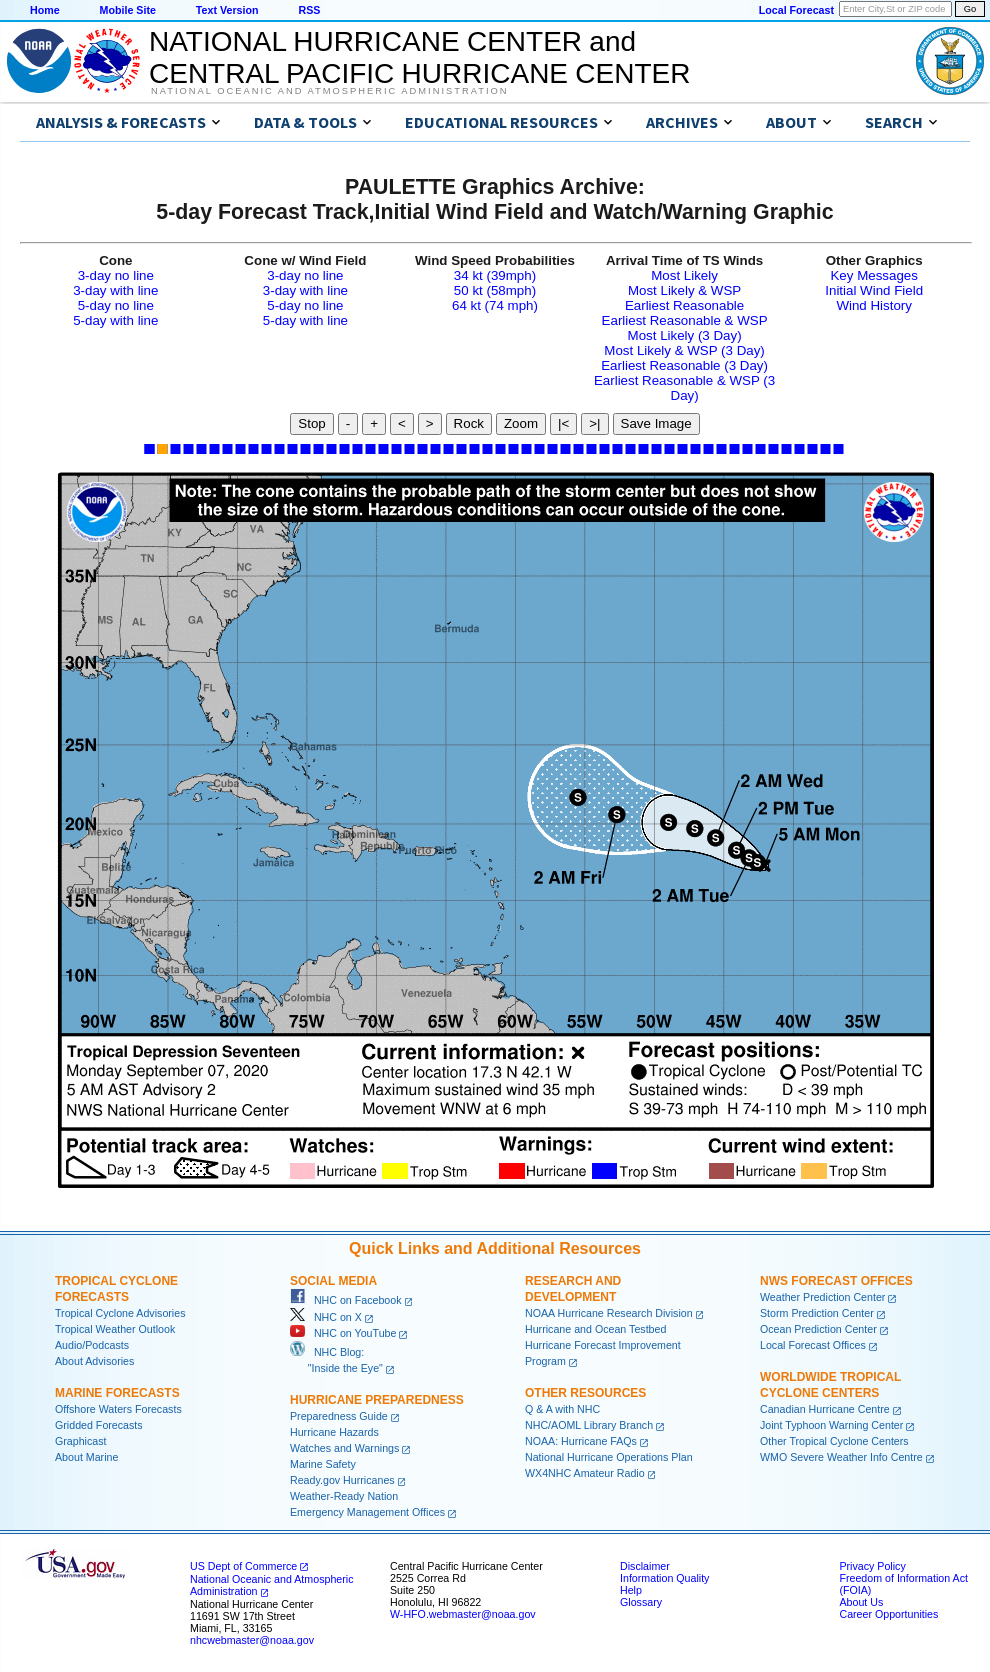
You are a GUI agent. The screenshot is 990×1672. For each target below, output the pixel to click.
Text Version (227, 10)
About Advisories (94, 1361)
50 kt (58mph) (495, 290)
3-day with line (115, 290)
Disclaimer (645, 1566)
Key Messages (873, 275)
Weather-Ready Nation (344, 1496)
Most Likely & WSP (684, 290)
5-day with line (115, 320)
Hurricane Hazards (334, 1432)
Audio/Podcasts (92, 1345)
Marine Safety (323, 1464)
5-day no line (116, 305)
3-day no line (116, 275)
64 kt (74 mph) (495, 305)
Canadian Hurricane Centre (825, 1409)
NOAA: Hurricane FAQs (581, 1441)
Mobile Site (128, 10)
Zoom (521, 423)
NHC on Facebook (346, 1300)
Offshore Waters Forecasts (118, 1409)
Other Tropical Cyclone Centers (834, 1441)
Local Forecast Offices (813, 1345)
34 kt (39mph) (495, 275)
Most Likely (684, 275)
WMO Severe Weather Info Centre (841, 1457)
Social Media (333, 1281)
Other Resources (585, 1393)
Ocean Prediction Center (818, 1329)
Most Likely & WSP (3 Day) (684, 350)
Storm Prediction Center (817, 1313)
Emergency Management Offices (367, 1512)
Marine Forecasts (117, 1393)
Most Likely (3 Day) (685, 335)
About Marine (86, 1457)
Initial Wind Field (874, 290)
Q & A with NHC (562, 1409)
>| (594, 423)
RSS (309, 10)
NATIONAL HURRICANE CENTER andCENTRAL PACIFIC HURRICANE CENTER (419, 57)
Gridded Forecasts (99, 1425)
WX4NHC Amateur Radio (585, 1473)
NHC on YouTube (343, 1333)
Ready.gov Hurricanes (342, 1480)
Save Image (656, 423)
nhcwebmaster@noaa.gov (252, 1640)
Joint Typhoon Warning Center (831, 1425)
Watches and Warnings (344, 1448)
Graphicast (81, 1441)
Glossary (641, 1602)
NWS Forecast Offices (836, 1281)
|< (563, 423)
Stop (311, 423)
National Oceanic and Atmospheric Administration (329, 91)
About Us (861, 1602)
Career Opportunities (888, 1614)
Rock (469, 423)
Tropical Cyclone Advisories (120, 1313)
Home (45, 10)
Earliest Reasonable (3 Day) (684, 365)
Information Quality (664, 1578)
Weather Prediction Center (822, 1297)
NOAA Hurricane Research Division (609, 1313)
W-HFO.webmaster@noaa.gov (463, 1614)
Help (631, 1590)
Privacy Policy (872, 1566)
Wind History (874, 305)
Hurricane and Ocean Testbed (595, 1329)
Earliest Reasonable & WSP (685, 320)
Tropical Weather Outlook (115, 1329)
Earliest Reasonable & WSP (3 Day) (684, 388)
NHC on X (326, 1317)
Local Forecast (796, 10)
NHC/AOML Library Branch (589, 1425)
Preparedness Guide (339, 1416)
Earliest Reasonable (684, 305)
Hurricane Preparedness (377, 1400)
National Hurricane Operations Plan (609, 1457)
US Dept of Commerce (243, 1566)
